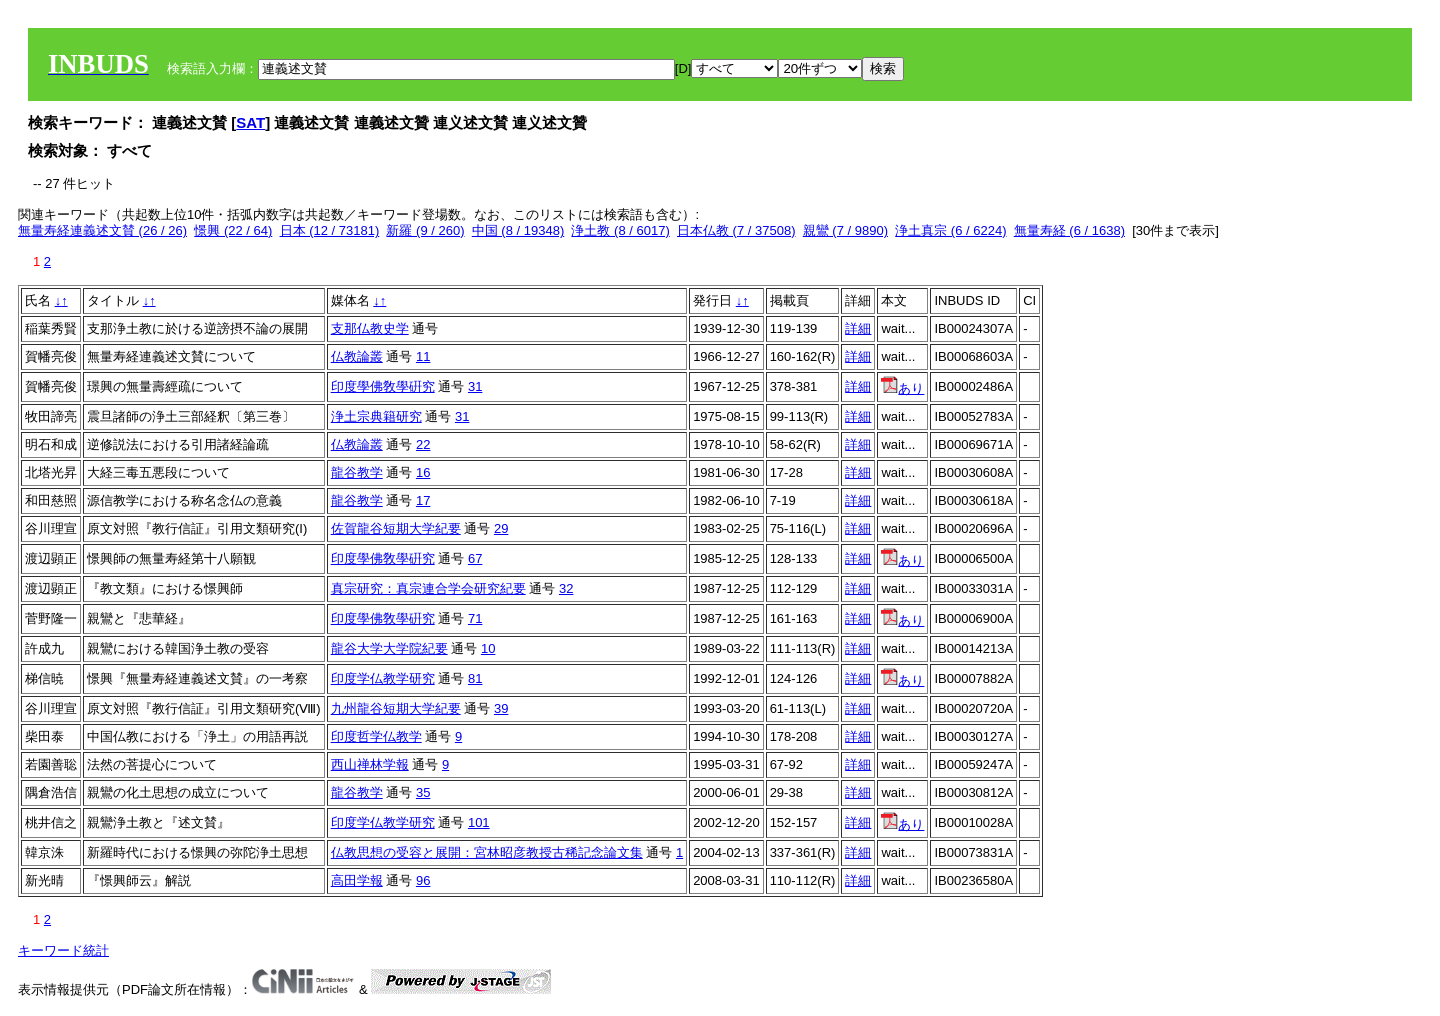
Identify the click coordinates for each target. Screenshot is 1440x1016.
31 (475, 386)
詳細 (858, 328)
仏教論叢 (357, 356)
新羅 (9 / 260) (425, 230)
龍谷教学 (357, 472)
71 (475, 618)
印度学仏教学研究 (383, 678)
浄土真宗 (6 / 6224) (950, 230)
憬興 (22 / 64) (233, 230)
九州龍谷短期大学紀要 (396, 708)
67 (475, 558)
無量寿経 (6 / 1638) (1069, 230)
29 (501, 528)
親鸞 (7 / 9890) (845, 230)
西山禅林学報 (370, 764)
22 (423, 444)
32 (566, 588)
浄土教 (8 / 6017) (620, 230)
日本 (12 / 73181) (330, 230)
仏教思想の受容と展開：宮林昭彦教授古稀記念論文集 (487, 852)
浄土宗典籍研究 (376, 416)
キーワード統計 (63, 950)
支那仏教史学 (370, 328)
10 (488, 648)
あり (902, 388)
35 (423, 792)
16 (423, 472)
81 (475, 678)
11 (423, 356)
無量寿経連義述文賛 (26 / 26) (102, 230)
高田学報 (357, 880)
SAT (250, 122)
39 (501, 708)
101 (479, 822)
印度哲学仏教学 (376, 736)
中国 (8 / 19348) (518, 230)
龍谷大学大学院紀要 (389, 648)
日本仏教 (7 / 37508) (736, 230)
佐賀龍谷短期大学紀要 (396, 528)
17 (423, 500)
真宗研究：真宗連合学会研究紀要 (428, 588)
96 (423, 880)
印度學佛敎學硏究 (383, 386)
